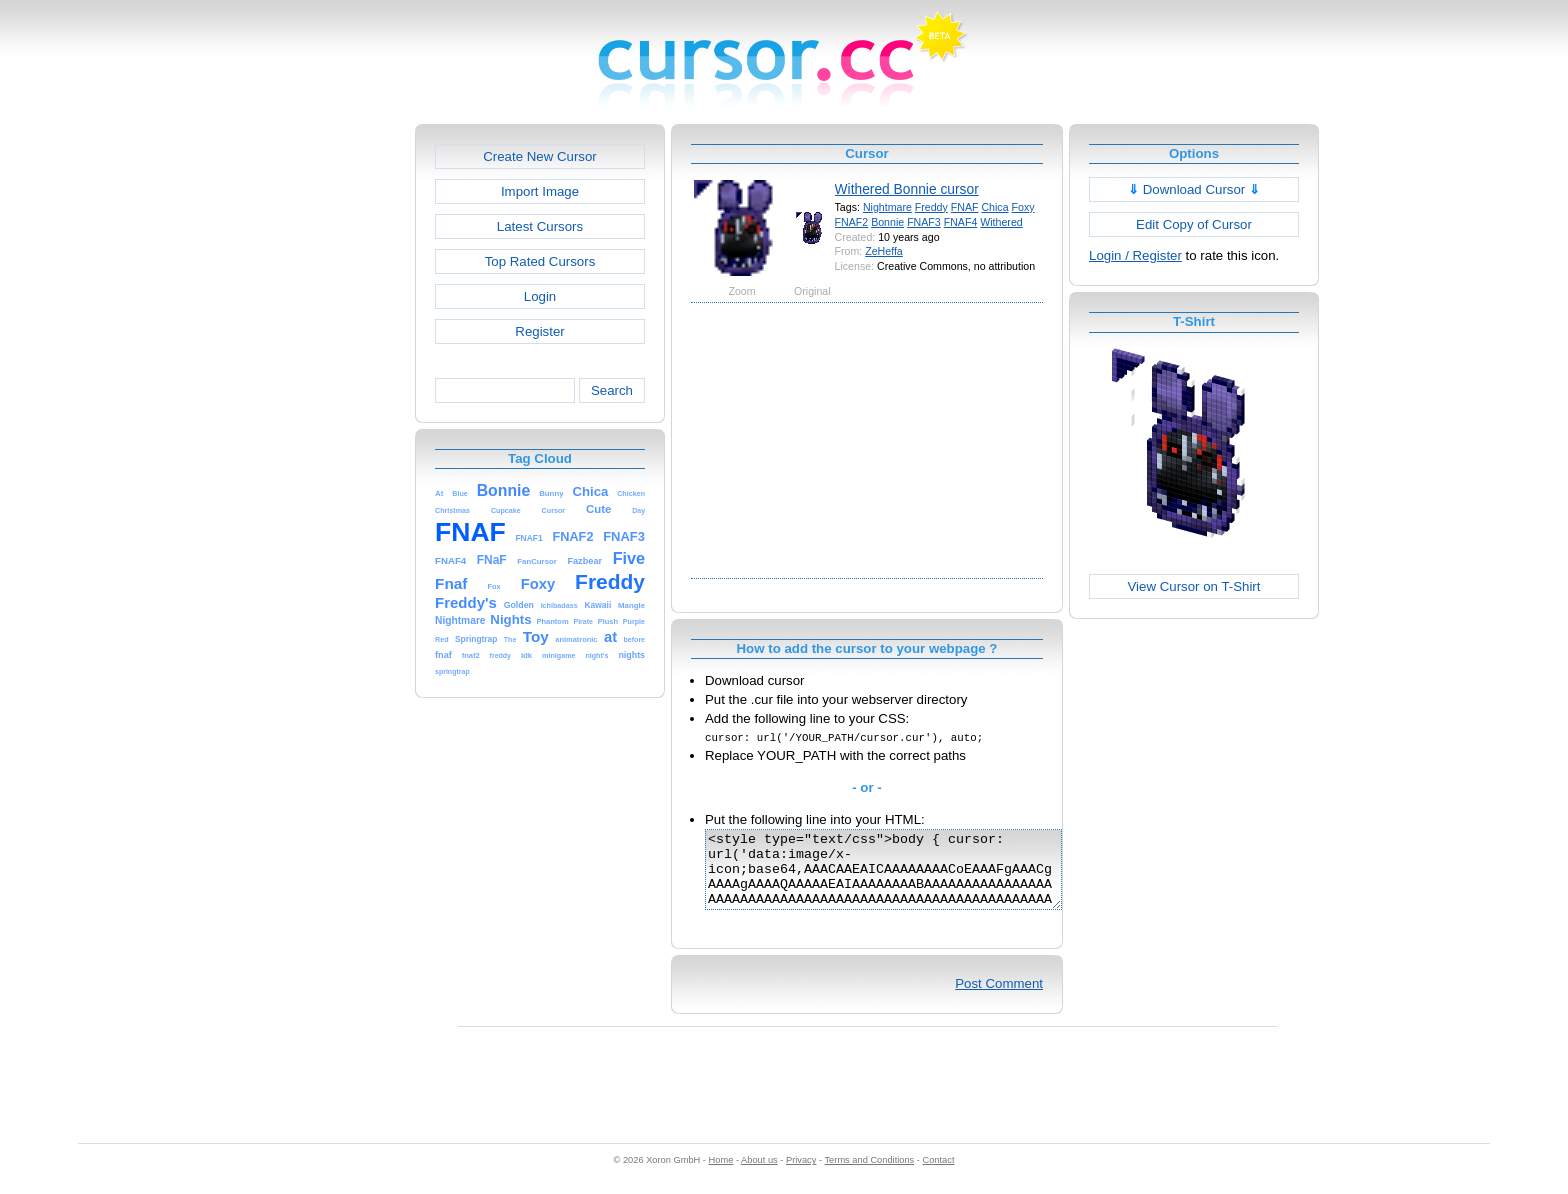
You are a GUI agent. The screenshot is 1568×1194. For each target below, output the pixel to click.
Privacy (801, 1175)
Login (540, 296)
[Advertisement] (329, 424)
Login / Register (1135, 255)
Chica (994, 207)
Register (539, 331)
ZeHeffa (884, 251)
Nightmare (887, 207)
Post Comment (999, 998)
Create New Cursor (540, 156)
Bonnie (887, 222)
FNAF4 (961, 222)
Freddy (931, 207)
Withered (1001, 222)
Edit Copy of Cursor (1194, 224)
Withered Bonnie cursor (907, 189)
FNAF (965, 207)
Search (612, 390)
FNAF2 (852, 222)
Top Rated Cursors (540, 261)
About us (759, 1175)
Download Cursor (1194, 189)
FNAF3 (924, 222)
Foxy (1023, 207)
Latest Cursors (540, 226)
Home (721, 1175)
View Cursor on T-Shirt (1194, 586)
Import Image (540, 191)
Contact (939, 1175)
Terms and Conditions (869, 1175)
